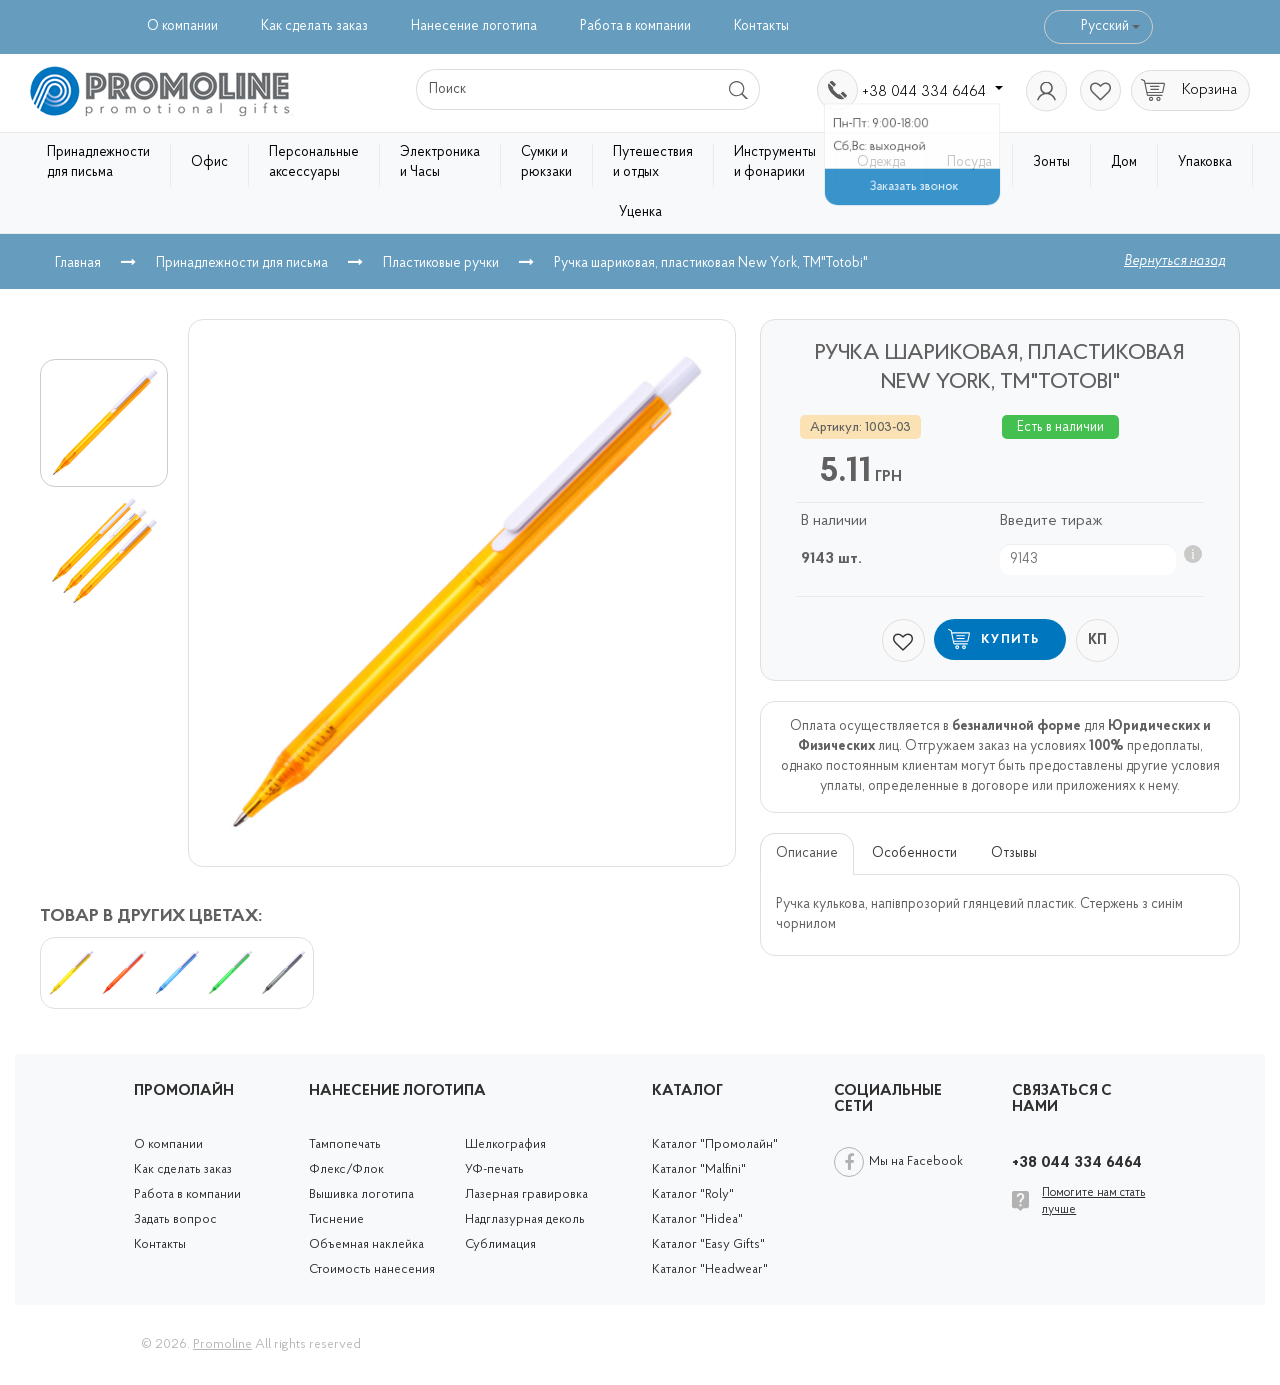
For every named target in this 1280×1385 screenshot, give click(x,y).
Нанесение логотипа (474, 26)
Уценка (640, 212)
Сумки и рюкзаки (546, 162)
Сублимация (500, 1244)
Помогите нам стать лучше (1093, 1201)
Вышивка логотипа (361, 1194)
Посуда (969, 162)
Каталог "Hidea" (697, 1219)
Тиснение (336, 1219)
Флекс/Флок (346, 1169)
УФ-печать (494, 1169)
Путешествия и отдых (653, 162)
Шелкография (505, 1144)
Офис (209, 162)
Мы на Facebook (916, 1161)
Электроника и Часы (440, 162)
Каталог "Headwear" (710, 1269)
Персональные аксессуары (314, 162)
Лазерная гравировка (526, 1194)
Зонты (1051, 162)
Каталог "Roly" (693, 1194)
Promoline (222, 1344)
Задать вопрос (175, 1219)
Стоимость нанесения (372, 1269)
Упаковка (1205, 162)
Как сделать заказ (314, 26)
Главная (78, 263)
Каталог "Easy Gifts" (708, 1244)
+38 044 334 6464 (932, 92)
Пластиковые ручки (441, 263)
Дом (1124, 162)
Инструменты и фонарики (775, 162)
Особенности (914, 853)
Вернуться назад (1174, 261)
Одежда (881, 162)
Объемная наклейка (366, 1244)
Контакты (761, 26)
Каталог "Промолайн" (715, 1144)
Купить (1010, 639)
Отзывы (1014, 853)
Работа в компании (635, 26)
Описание (807, 853)
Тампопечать (345, 1144)
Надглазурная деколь (525, 1219)
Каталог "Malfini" (699, 1169)
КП (1097, 640)
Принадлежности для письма (98, 162)
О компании (182, 26)
